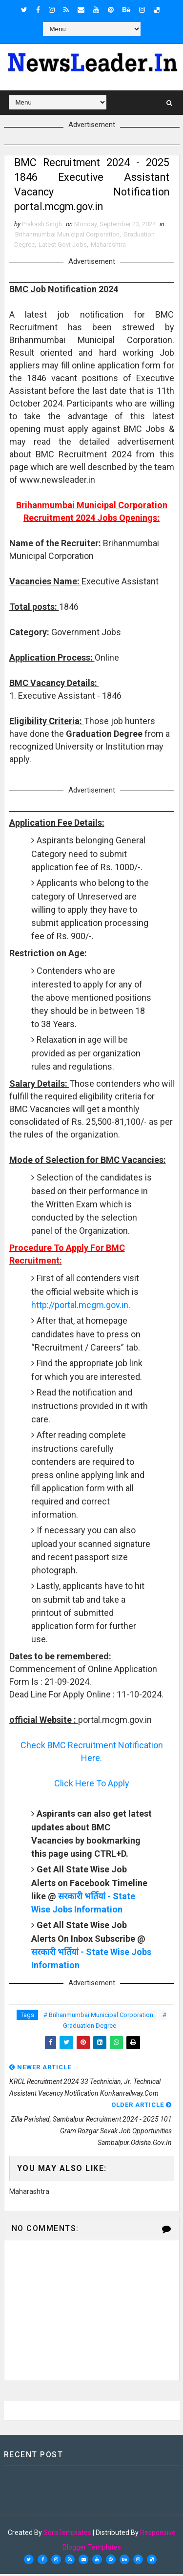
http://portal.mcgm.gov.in (79, 1306)
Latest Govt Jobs (63, 246)
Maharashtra (108, 246)
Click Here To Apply (91, 1785)
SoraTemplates (67, 2534)
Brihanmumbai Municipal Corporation (67, 235)
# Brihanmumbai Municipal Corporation (98, 2016)
